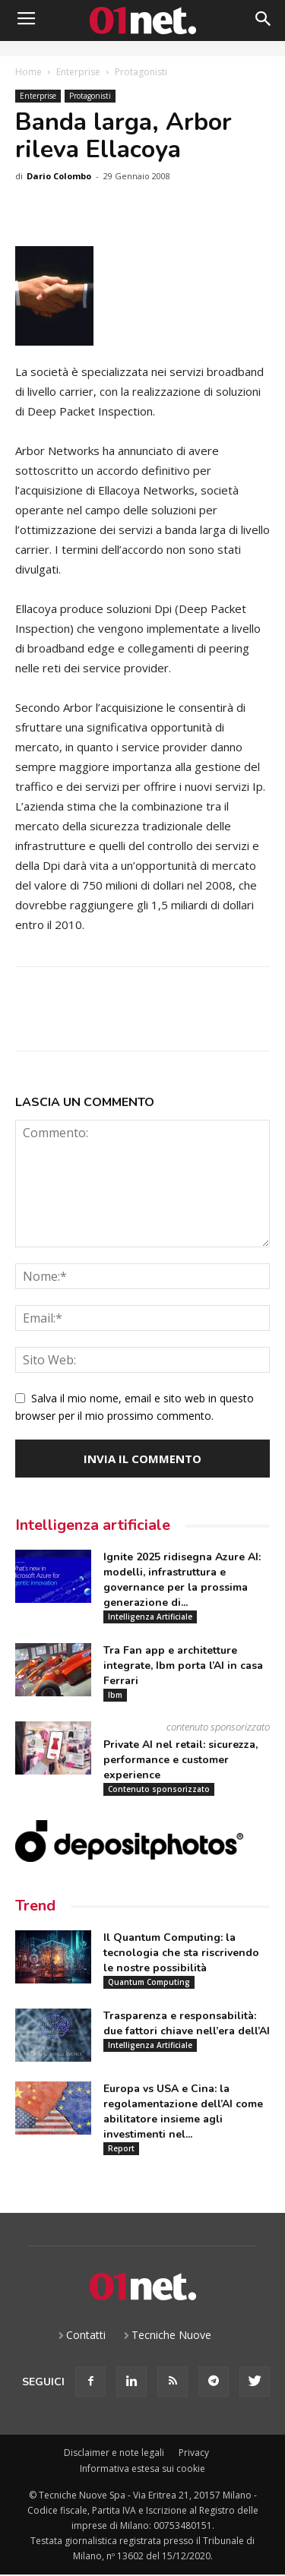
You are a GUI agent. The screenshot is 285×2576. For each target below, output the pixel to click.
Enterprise (78, 71)
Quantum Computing (149, 1982)
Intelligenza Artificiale (150, 1616)
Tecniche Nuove (171, 2335)
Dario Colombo (59, 176)
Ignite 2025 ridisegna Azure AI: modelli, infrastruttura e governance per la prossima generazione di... (182, 1580)
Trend (35, 1905)
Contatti (86, 2335)
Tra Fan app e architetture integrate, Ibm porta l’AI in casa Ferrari (183, 1665)
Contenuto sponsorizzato (159, 1789)
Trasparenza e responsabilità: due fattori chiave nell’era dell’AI (186, 2023)
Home (28, 71)
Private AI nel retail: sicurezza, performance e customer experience (180, 1759)
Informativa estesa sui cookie (142, 2468)
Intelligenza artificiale (92, 1525)
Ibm (115, 1694)
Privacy (194, 2452)
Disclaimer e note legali (114, 2452)
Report (121, 2148)
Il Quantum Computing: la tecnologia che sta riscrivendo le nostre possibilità (181, 1952)
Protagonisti (141, 71)
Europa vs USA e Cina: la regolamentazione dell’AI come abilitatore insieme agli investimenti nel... (183, 2111)
